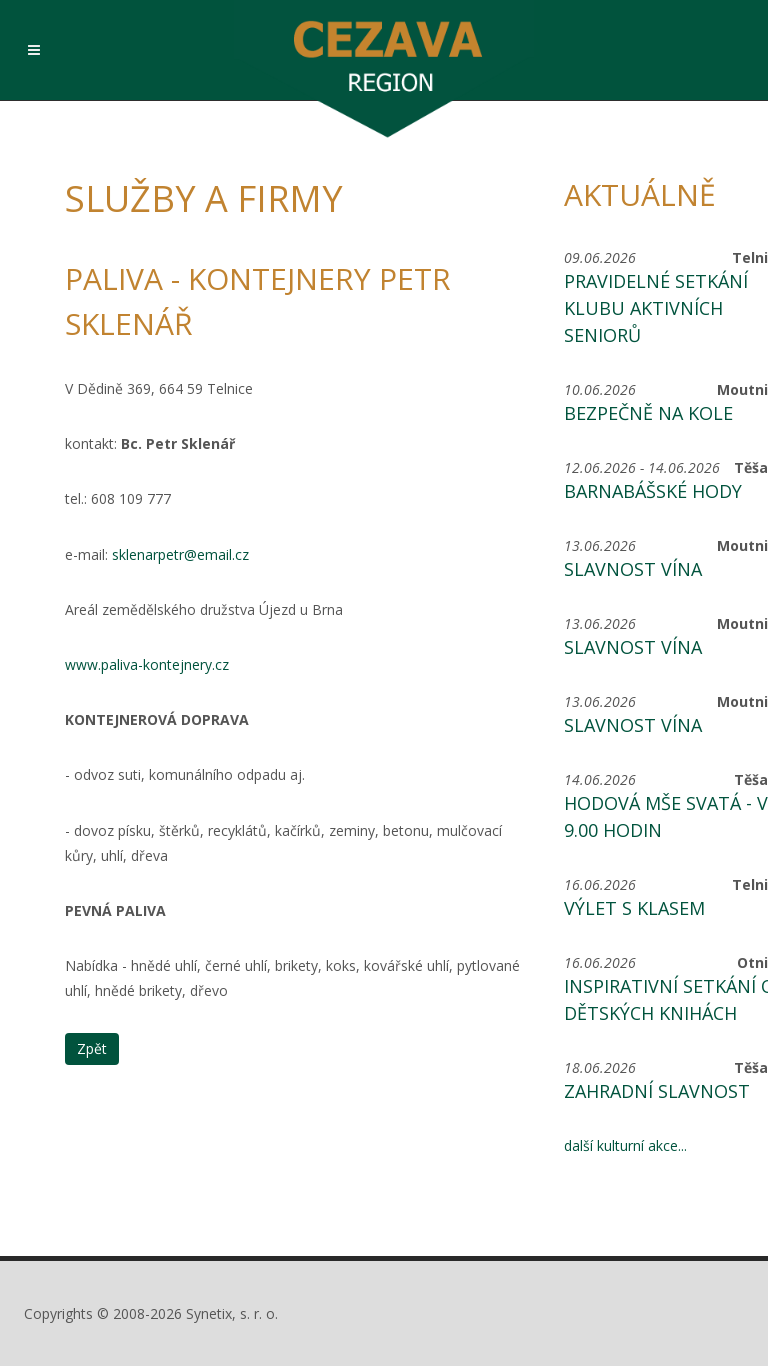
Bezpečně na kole (648, 413)
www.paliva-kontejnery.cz (147, 664)
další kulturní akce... (625, 1145)
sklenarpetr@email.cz (178, 554)
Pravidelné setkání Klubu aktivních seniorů (656, 308)
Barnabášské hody (653, 491)
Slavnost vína (633, 569)
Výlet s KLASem (634, 908)
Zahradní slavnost (657, 1091)
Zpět (92, 1048)
